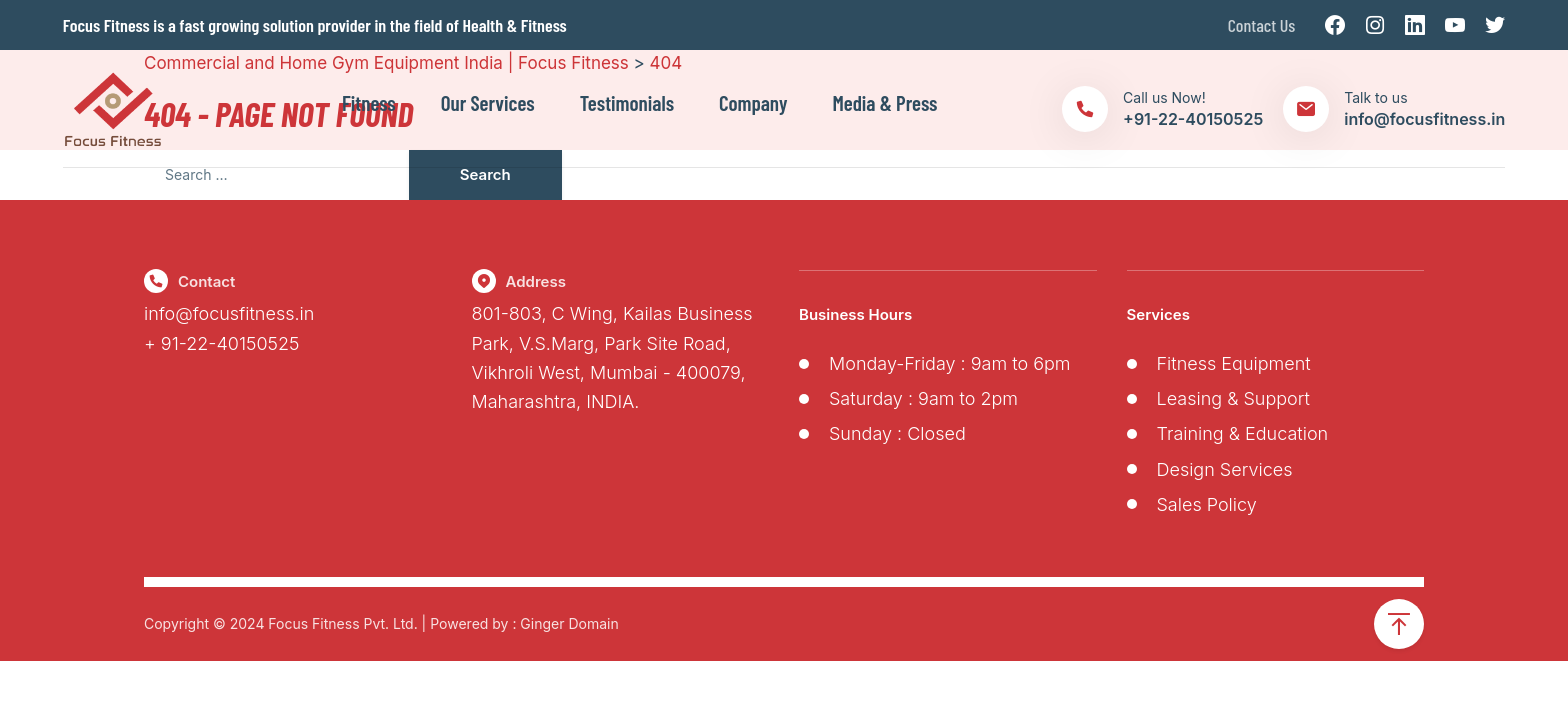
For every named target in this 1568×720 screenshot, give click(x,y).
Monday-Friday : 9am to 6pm (950, 363)
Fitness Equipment (1234, 363)
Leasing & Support (1233, 398)
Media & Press (884, 102)
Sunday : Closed (897, 433)
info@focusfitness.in (229, 313)
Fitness (369, 102)
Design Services (1225, 469)
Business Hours (855, 314)
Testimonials (627, 102)
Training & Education (1243, 433)
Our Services (488, 102)
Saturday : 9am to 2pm (923, 398)
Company (753, 102)
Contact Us (1261, 25)
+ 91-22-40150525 (222, 343)
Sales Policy (1207, 504)
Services (1158, 314)
